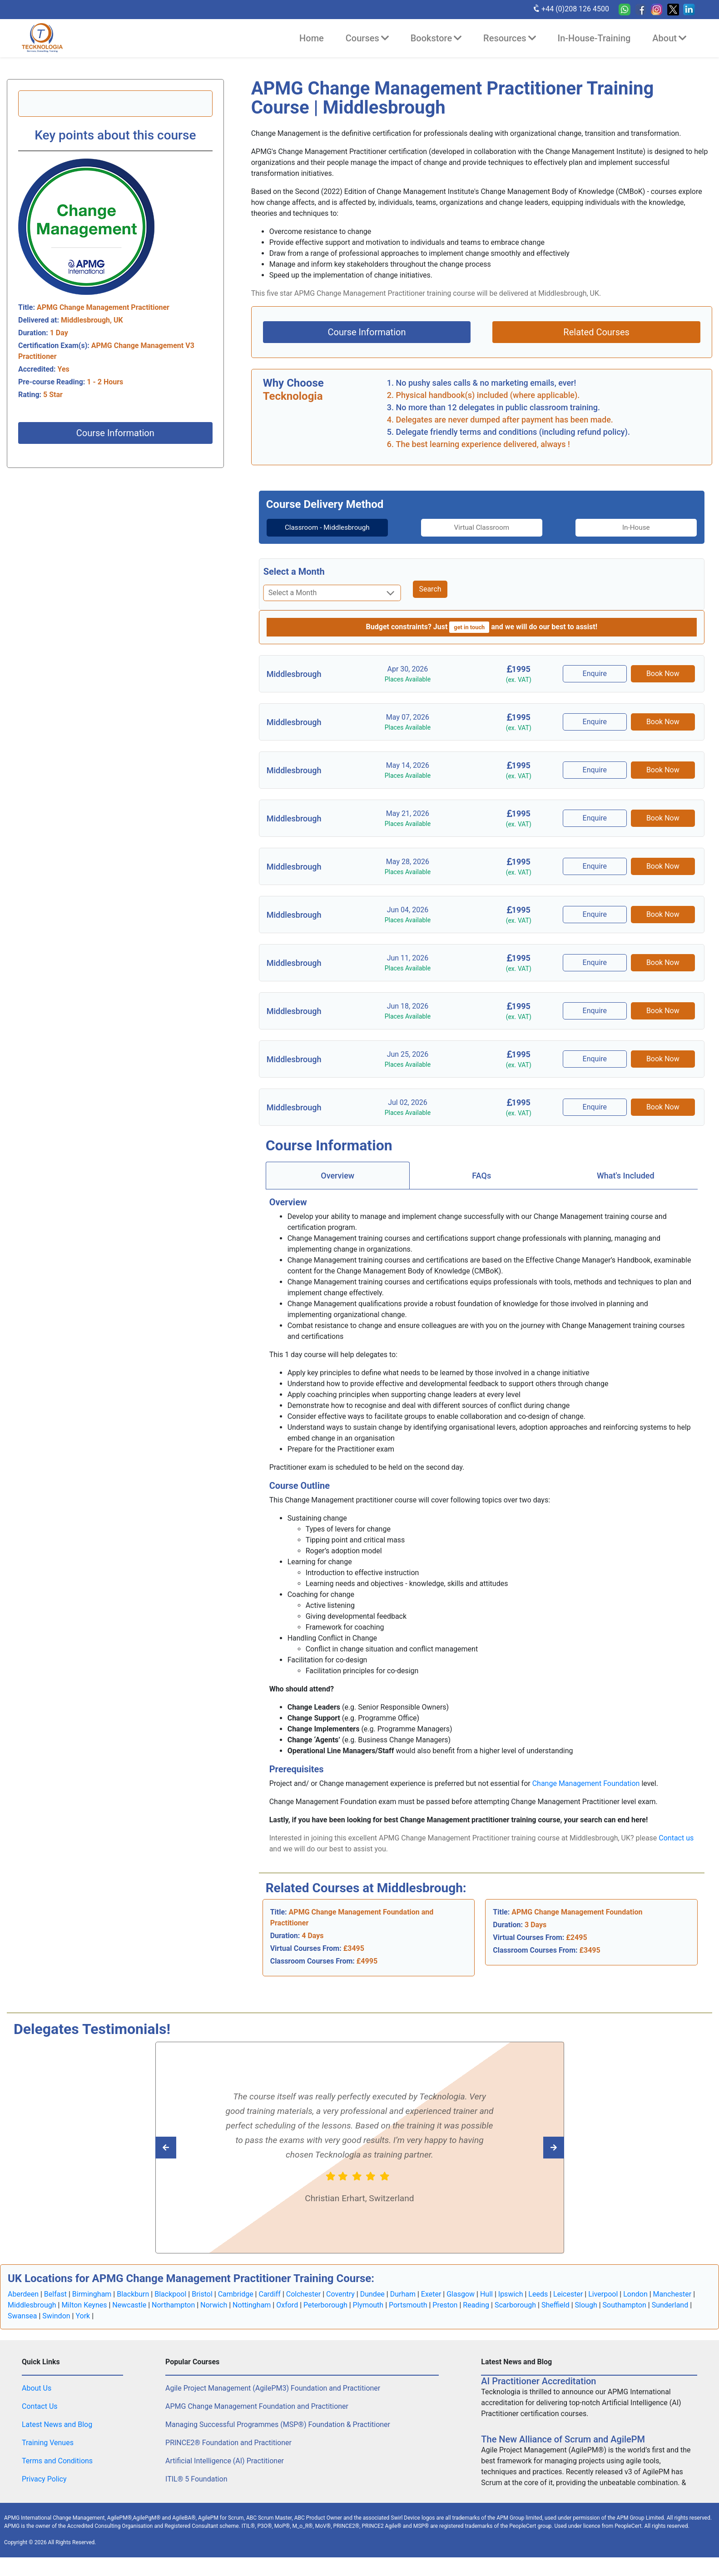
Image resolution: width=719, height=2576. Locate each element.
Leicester (568, 2304)
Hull (486, 2304)
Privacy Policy (44, 2489)
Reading (476, 2315)
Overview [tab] (337, 1186)
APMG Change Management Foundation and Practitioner (256, 2416)
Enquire (596, 684)
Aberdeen (23, 2304)
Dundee (372, 2304)
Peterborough (325, 2315)
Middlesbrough (32, 2315)
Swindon (56, 2326)
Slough (586, 2315)
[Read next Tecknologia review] (186, 2158)
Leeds (538, 2304)
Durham (403, 2304)
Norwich (213, 2315)
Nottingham (252, 2315)
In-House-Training (594, 38)
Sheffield (555, 2315)
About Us (36, 2398)
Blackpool (170, 2304)
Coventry (340, 2304)
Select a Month (294, 582)
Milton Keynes (84, 2315)
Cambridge (235, 2304)
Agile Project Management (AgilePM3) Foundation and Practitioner (272, 2398)
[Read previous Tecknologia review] (533, 2158)
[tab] (316, 532)
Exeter (431, 2304)
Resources (509, 38)
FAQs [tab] (481, 1186)
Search (430, 600)
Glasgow (460, 2304)
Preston (444, 2315)
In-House (646, 527)
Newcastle (129, 2315)
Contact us (676, 1848)
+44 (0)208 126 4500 (570, 8)
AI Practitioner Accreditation (538, 2391)
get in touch (469, 638)
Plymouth (368, 2315)
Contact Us (40, 2416)
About (669, 38)
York (82, 2326)
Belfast (55, 2304)
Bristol (202, 2304)
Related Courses (596, 332)
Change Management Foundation (586, 1794)
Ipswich (510, 2304)
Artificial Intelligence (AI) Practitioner (224, 2471)
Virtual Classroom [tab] (482, 527)
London (635, 2304)
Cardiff (269, 2304)
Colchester (303, 2304)
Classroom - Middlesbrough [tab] (317, 532)
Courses (367, 38)
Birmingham (92, 2304)
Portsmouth (408, 2315)
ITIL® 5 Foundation (196, 2489)
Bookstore (436, 38)
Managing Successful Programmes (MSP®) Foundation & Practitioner (277, 2435)
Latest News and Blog (57, 2435)
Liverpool (603, 2304)
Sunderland (670, 2315)
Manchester (672, 2304)
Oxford (287, 2315)
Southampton (624, 2315)
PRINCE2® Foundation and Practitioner (228, 2453)
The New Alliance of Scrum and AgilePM (563, 2449)
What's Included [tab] (626, 1186)
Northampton (173, 2315)
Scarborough (515, 2315)
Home (311, 38)
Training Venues (48, 2453)
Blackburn (133, 2304)
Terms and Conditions (57, 2471)
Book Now (663, 684)
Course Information (115, 433)
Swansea (22, 2326)
